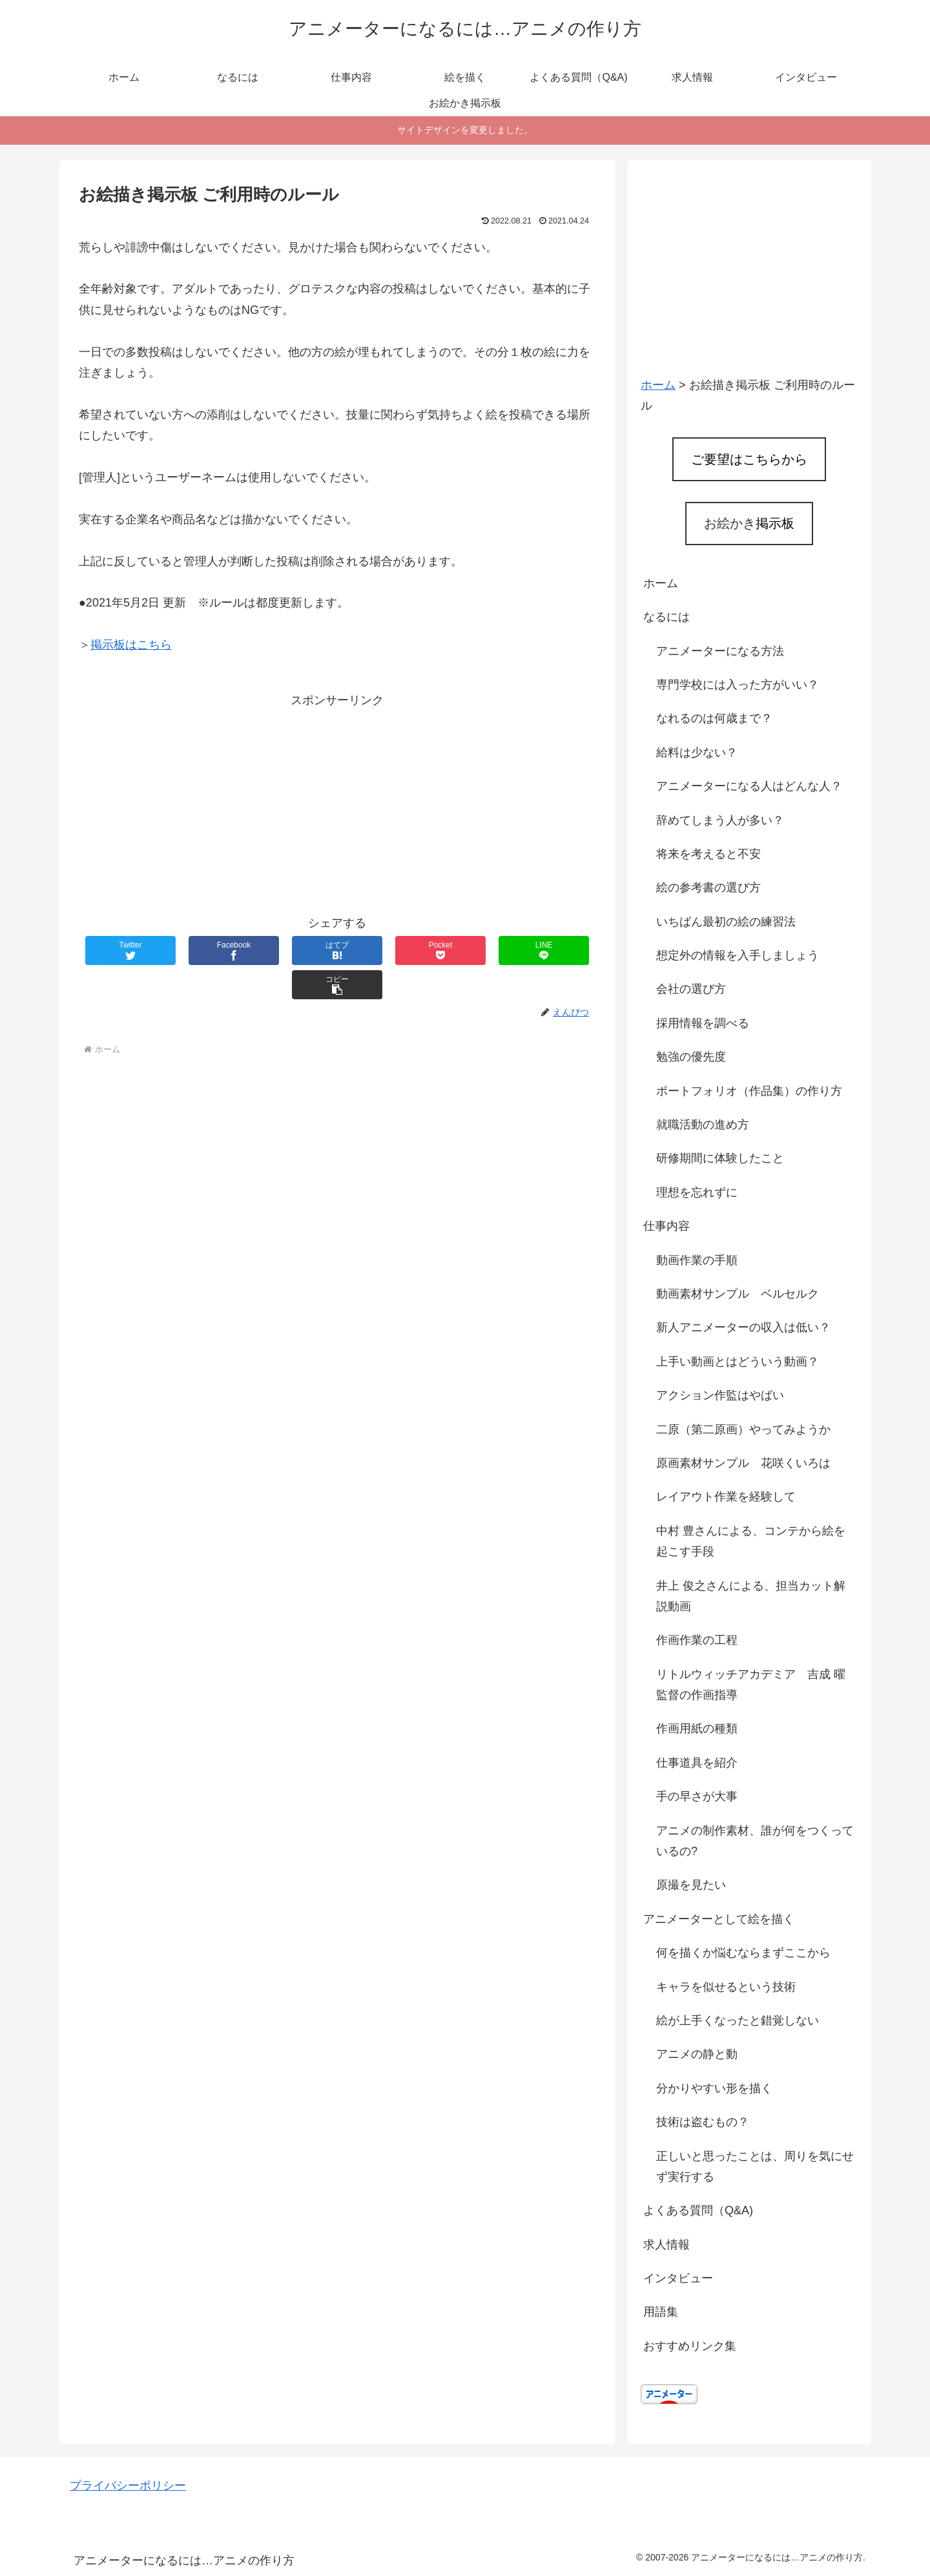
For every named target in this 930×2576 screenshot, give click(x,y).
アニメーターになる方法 (720, 651)
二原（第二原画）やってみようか (743, 1429)
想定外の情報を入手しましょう (737, 955)
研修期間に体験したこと (720, 1158)
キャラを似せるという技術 (726, 1986)
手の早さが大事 (697, 1796)
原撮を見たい (691, 1884)
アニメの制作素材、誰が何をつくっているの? (755, 1841)
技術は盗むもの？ (702, 2121)
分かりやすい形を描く (714, 2088)
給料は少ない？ (697, 752)
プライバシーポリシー (128, 2485)
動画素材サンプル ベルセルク (737, 1293)
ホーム (660, 583)
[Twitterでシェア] (122, 950)
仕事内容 (666, 1226)
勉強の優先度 (691, 1056)
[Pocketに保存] (380, 950)
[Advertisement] (337, 801)
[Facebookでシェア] (208, 950)
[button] (552, 950)
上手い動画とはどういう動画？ (737, 1361)
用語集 (660, 2311)
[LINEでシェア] (466, 950)
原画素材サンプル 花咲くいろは (743, 1463)
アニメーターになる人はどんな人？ (749, 786)
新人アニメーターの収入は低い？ (743, 1327)
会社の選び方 (691, 988)
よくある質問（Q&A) (698, 2210)
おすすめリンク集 (689, 2346)
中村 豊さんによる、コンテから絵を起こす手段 (750, 1541)
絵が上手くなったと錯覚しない (737, 2020)
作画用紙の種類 (697, 1728)
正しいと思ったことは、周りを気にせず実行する (755, 2166)
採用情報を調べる (702, 1023)
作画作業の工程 (697, 1640)
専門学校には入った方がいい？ (737, 684)
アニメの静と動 (697, 2054)
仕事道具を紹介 (697, 1762)
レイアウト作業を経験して (726, 1496)
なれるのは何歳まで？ (714, 718)
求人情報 (666, 2244)
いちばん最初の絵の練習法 (726, 921)
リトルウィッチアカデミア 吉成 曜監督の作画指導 (750, 1684)
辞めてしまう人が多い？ (720, 820)
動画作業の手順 (697, 1260)
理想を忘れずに (697, 1192)
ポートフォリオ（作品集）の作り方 (749, 1091)
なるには (666, 616)
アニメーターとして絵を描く (718, 1919)
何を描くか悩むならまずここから (743, 1952)
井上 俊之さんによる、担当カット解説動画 (750, 1596)
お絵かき (749, 523)
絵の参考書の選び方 (708, 887)
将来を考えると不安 (708, 853)
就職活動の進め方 (702, 1124)
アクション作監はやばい (720, 1395)
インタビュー (678, 2278)
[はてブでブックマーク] (294, 950)
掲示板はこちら (131, 644)
